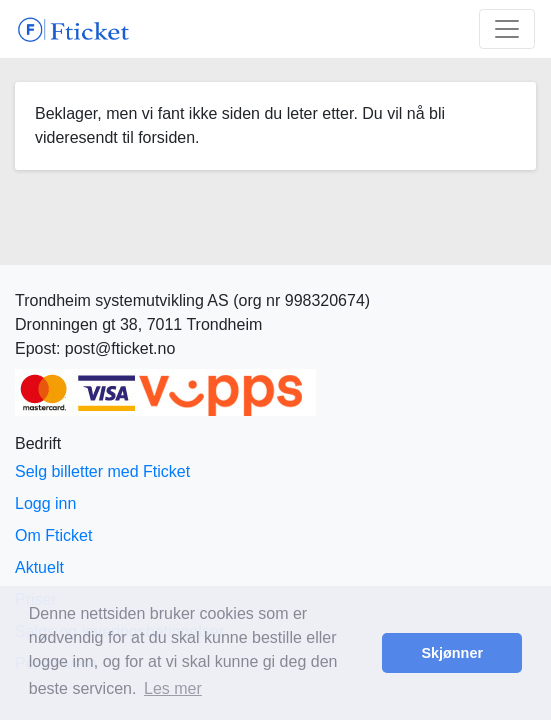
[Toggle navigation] (507, 29)
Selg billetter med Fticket (102, 471)
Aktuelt (39, 567)
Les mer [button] (173, 688)
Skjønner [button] (452, 653)
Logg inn (45, 503)
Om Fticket (53, 535)
